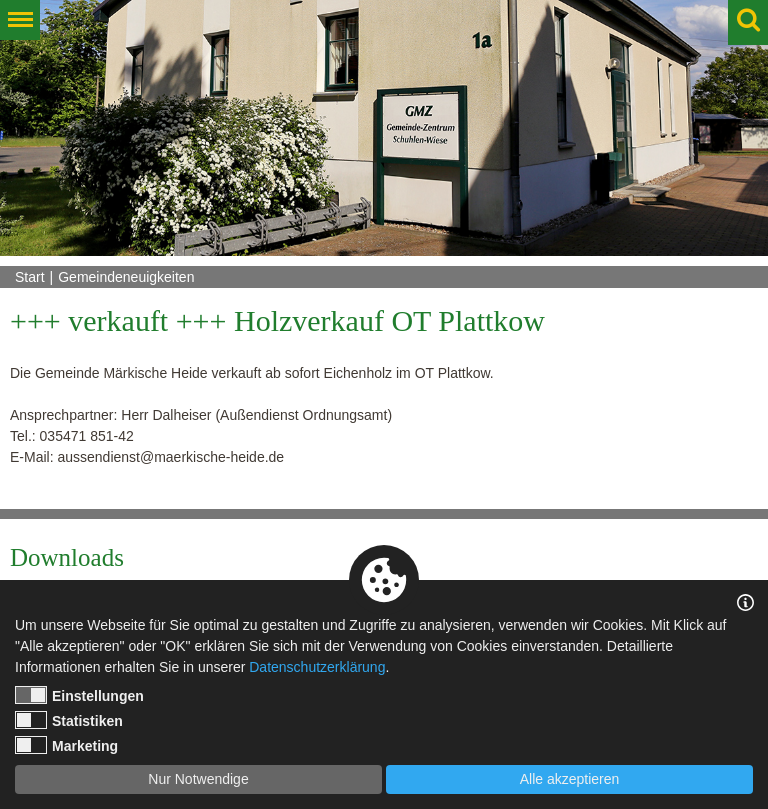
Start (30, 277)
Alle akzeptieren (570, 779)
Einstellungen (79, 695)
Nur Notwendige (198, 779)
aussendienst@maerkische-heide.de (170, 457)
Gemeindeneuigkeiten (126, 277)
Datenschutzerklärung (317, 667)
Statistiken (69, 720)
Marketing (66, 745)
